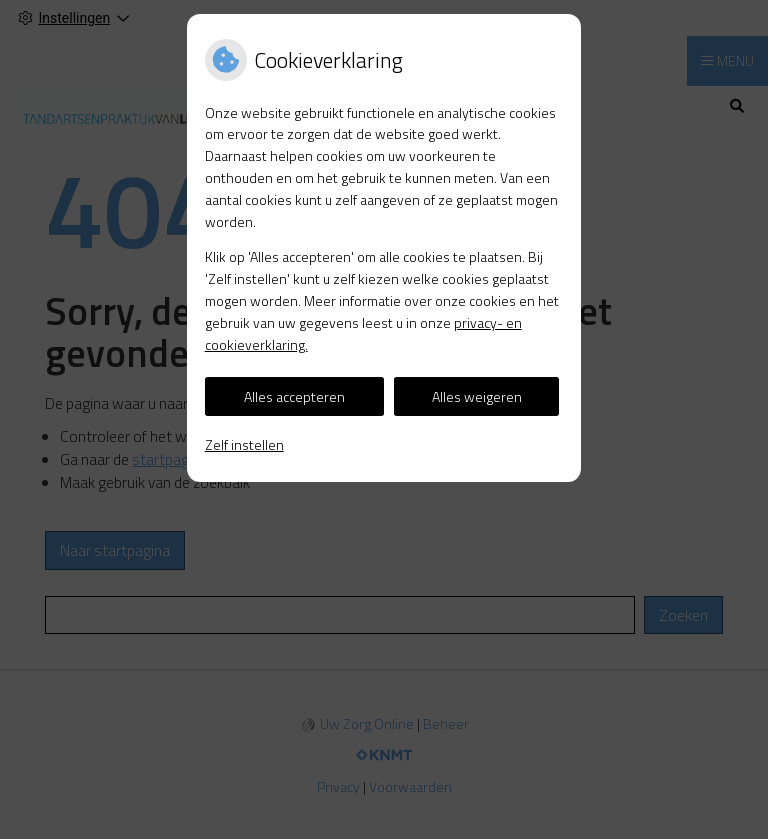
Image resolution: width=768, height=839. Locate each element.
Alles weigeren (477, 396)
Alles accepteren (294, 396)
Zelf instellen (244, 444)
